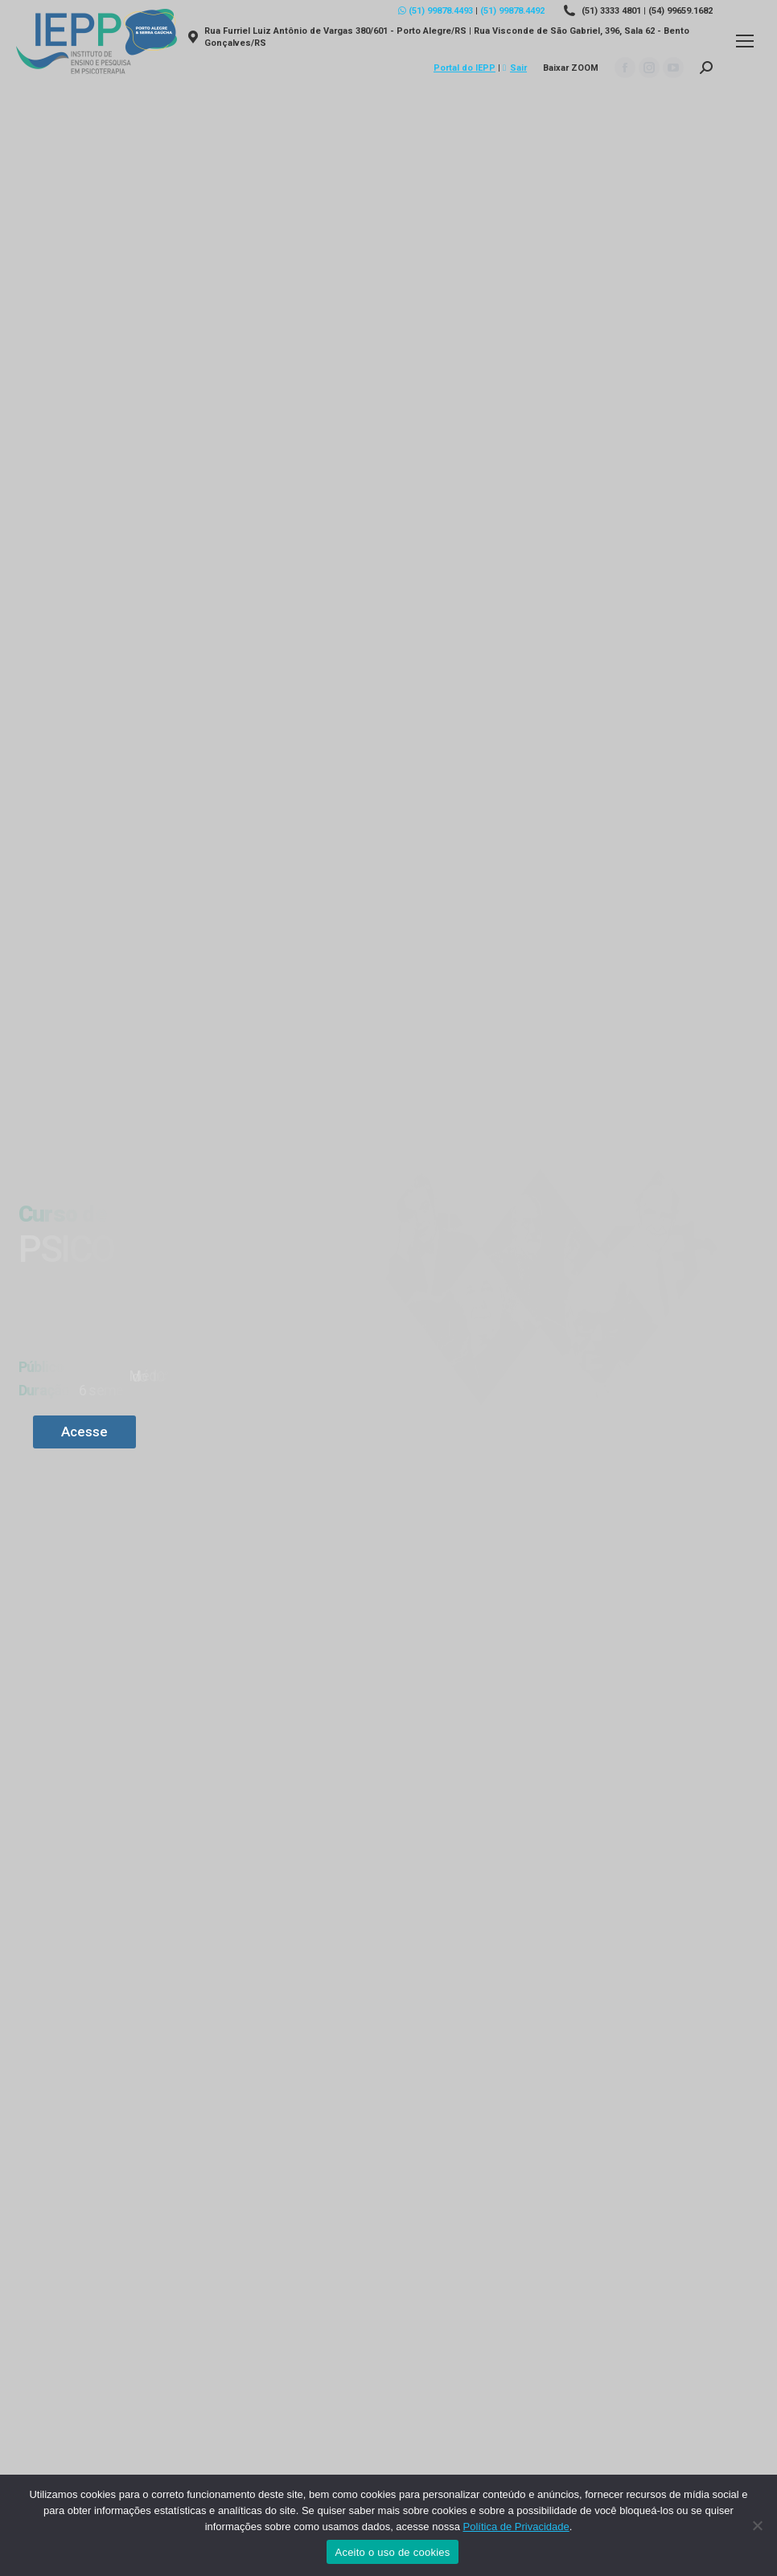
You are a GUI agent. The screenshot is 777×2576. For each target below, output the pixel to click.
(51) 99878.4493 (435, 11)
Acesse (84, 1432)
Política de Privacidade (515, 2527)
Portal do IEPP (464, 68)
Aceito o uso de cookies (392, 2552)
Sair (515, 68)
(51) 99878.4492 (512, 11)
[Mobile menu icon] (745, 41)
